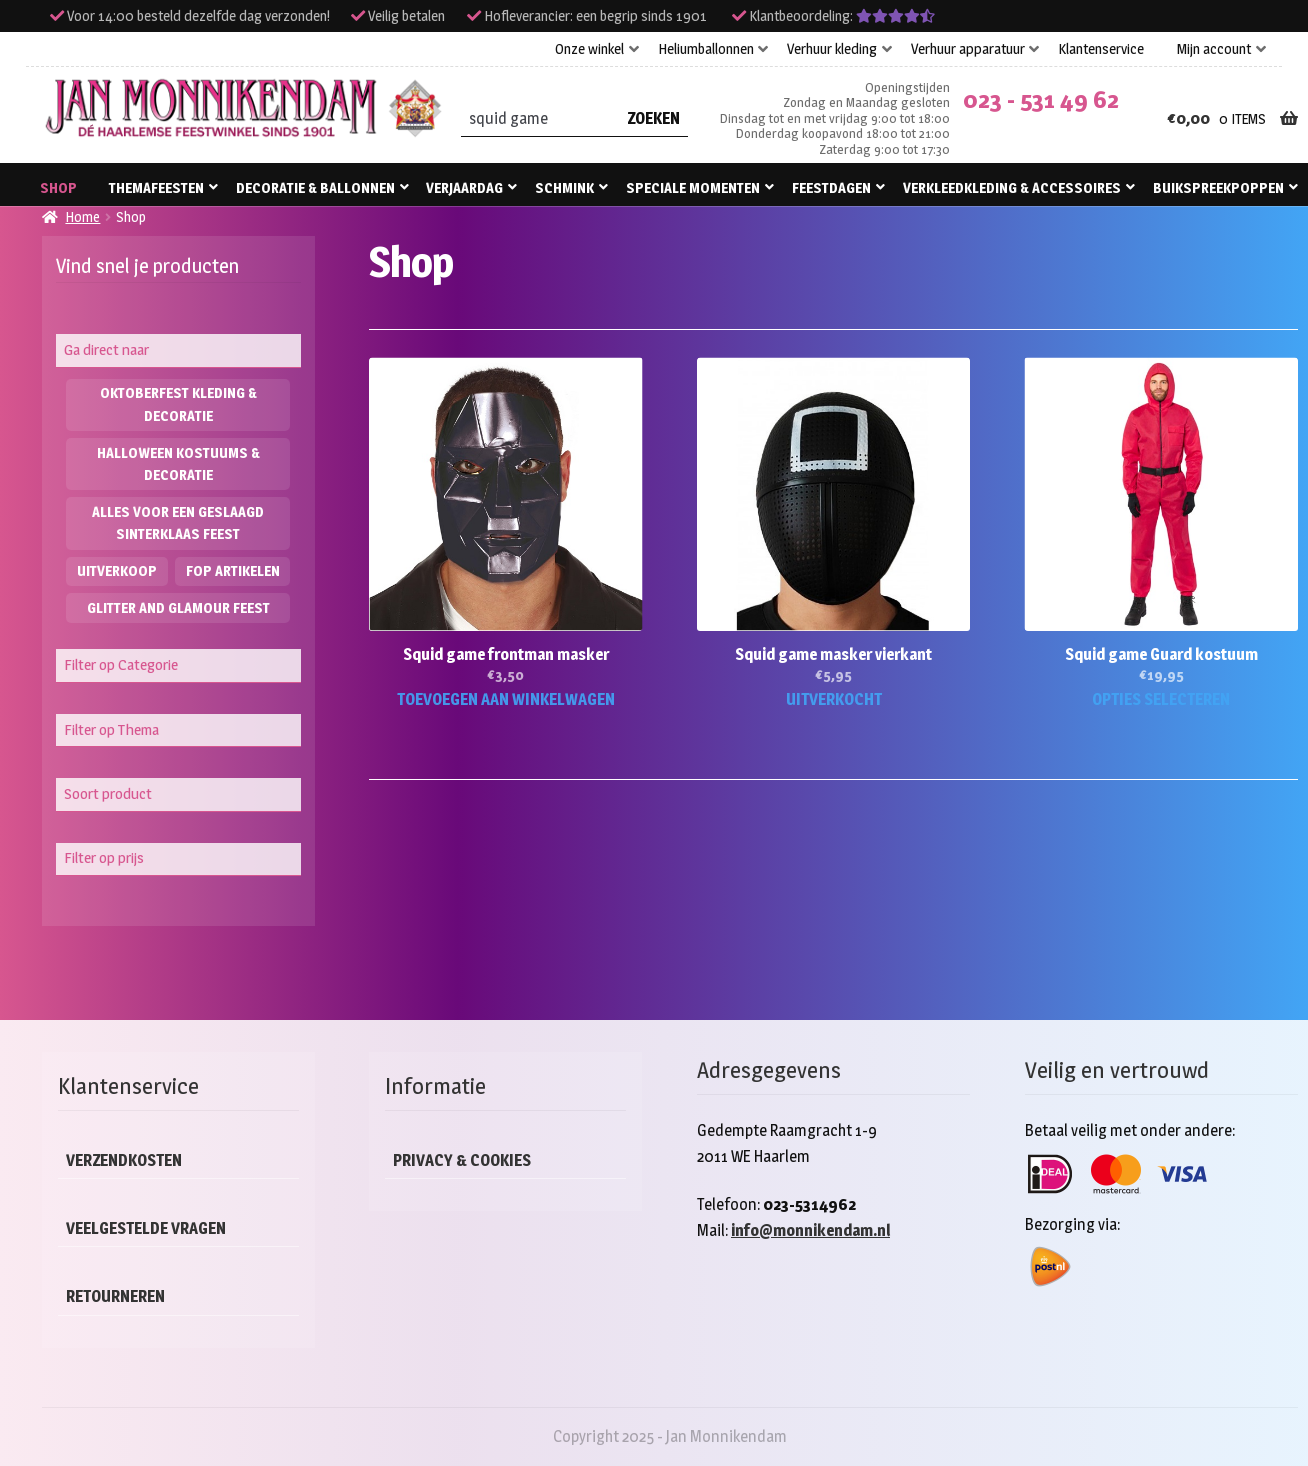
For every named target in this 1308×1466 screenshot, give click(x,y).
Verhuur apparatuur (968, 49)
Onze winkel (589, 49)
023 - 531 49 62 (1041, 99)
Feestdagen (831, 187)
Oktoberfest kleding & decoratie (178, 404)
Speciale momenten (693, 187)
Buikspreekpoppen (1218, 187)
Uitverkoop (117, 570)
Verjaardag (464, 187)
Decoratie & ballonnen (315, 187)
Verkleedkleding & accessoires (1012, 187)
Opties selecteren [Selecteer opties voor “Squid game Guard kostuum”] (1161, 699)
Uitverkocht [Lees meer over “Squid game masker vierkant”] (834, 699)
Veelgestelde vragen (146, 1228)
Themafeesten (156, 187)
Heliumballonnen (706, 49)
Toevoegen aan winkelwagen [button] (506, 699)
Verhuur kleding (832, 49)
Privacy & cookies (462, 1160)
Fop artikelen (233, 570)
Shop (58, 187)
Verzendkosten (124, 1160)
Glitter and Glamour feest (178, 607)
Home (82, 216)
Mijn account (1214, 49)
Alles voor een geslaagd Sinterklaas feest (178, 523)
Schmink (564, 187)
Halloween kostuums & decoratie (178, 464)
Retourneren (115, 1296)
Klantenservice (1101, 49)
